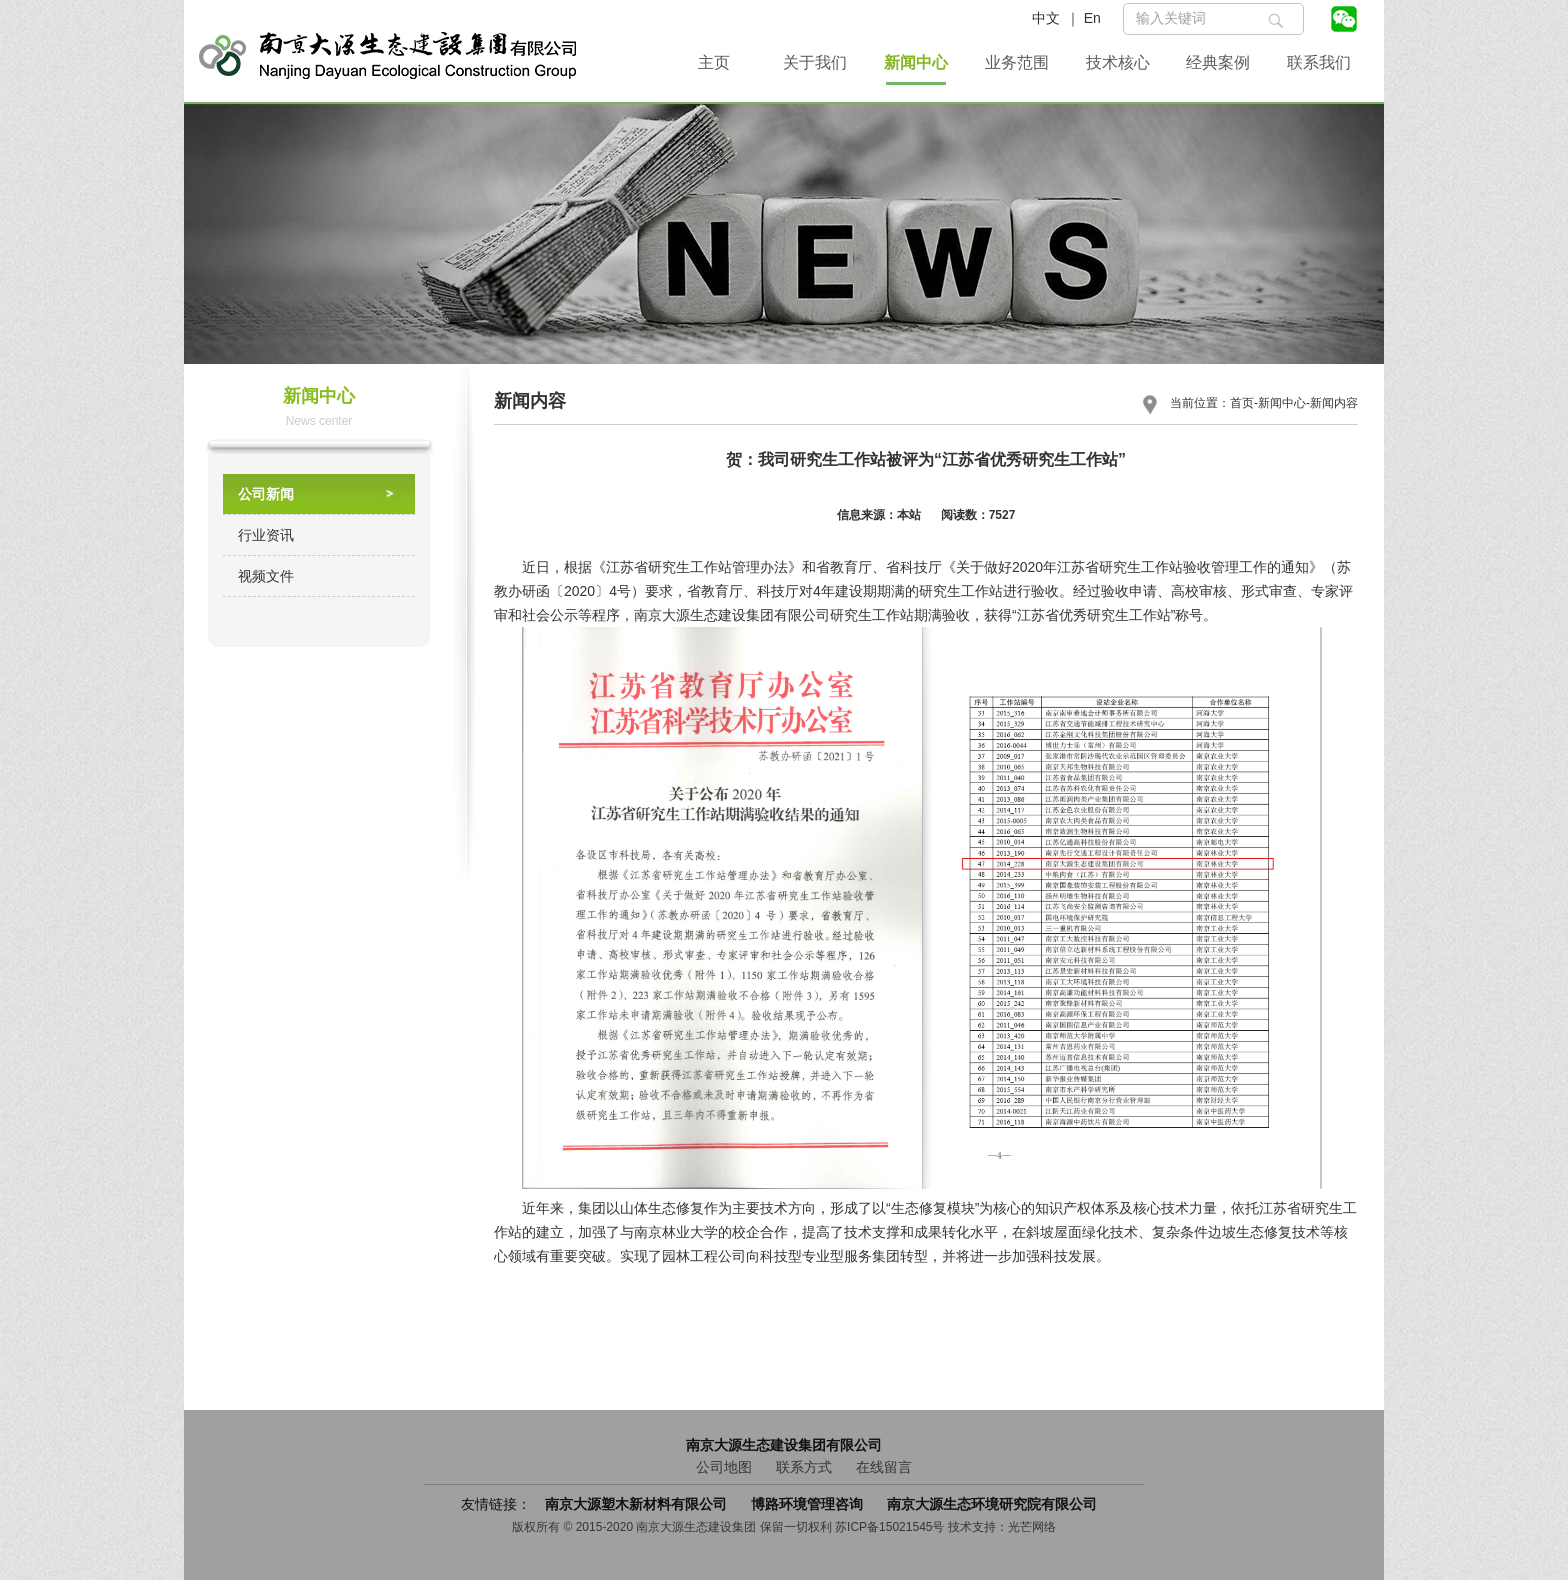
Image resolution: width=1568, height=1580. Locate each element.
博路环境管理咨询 (809, 1504)
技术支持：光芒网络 (1002, 1527)
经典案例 (1218, 62)
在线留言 (884, 1467)
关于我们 (815, 62)
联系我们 (1319, 62)
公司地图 (724, 1467)
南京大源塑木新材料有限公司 (638, 1504)
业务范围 (1017, 62)
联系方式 (804, 1467)
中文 (1046, 18)
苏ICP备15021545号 (889, 1527)
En (1092, 18)
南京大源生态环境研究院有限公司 (992, 1504)
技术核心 (1118, 62)
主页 (714, 62)
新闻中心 (916, 62)
